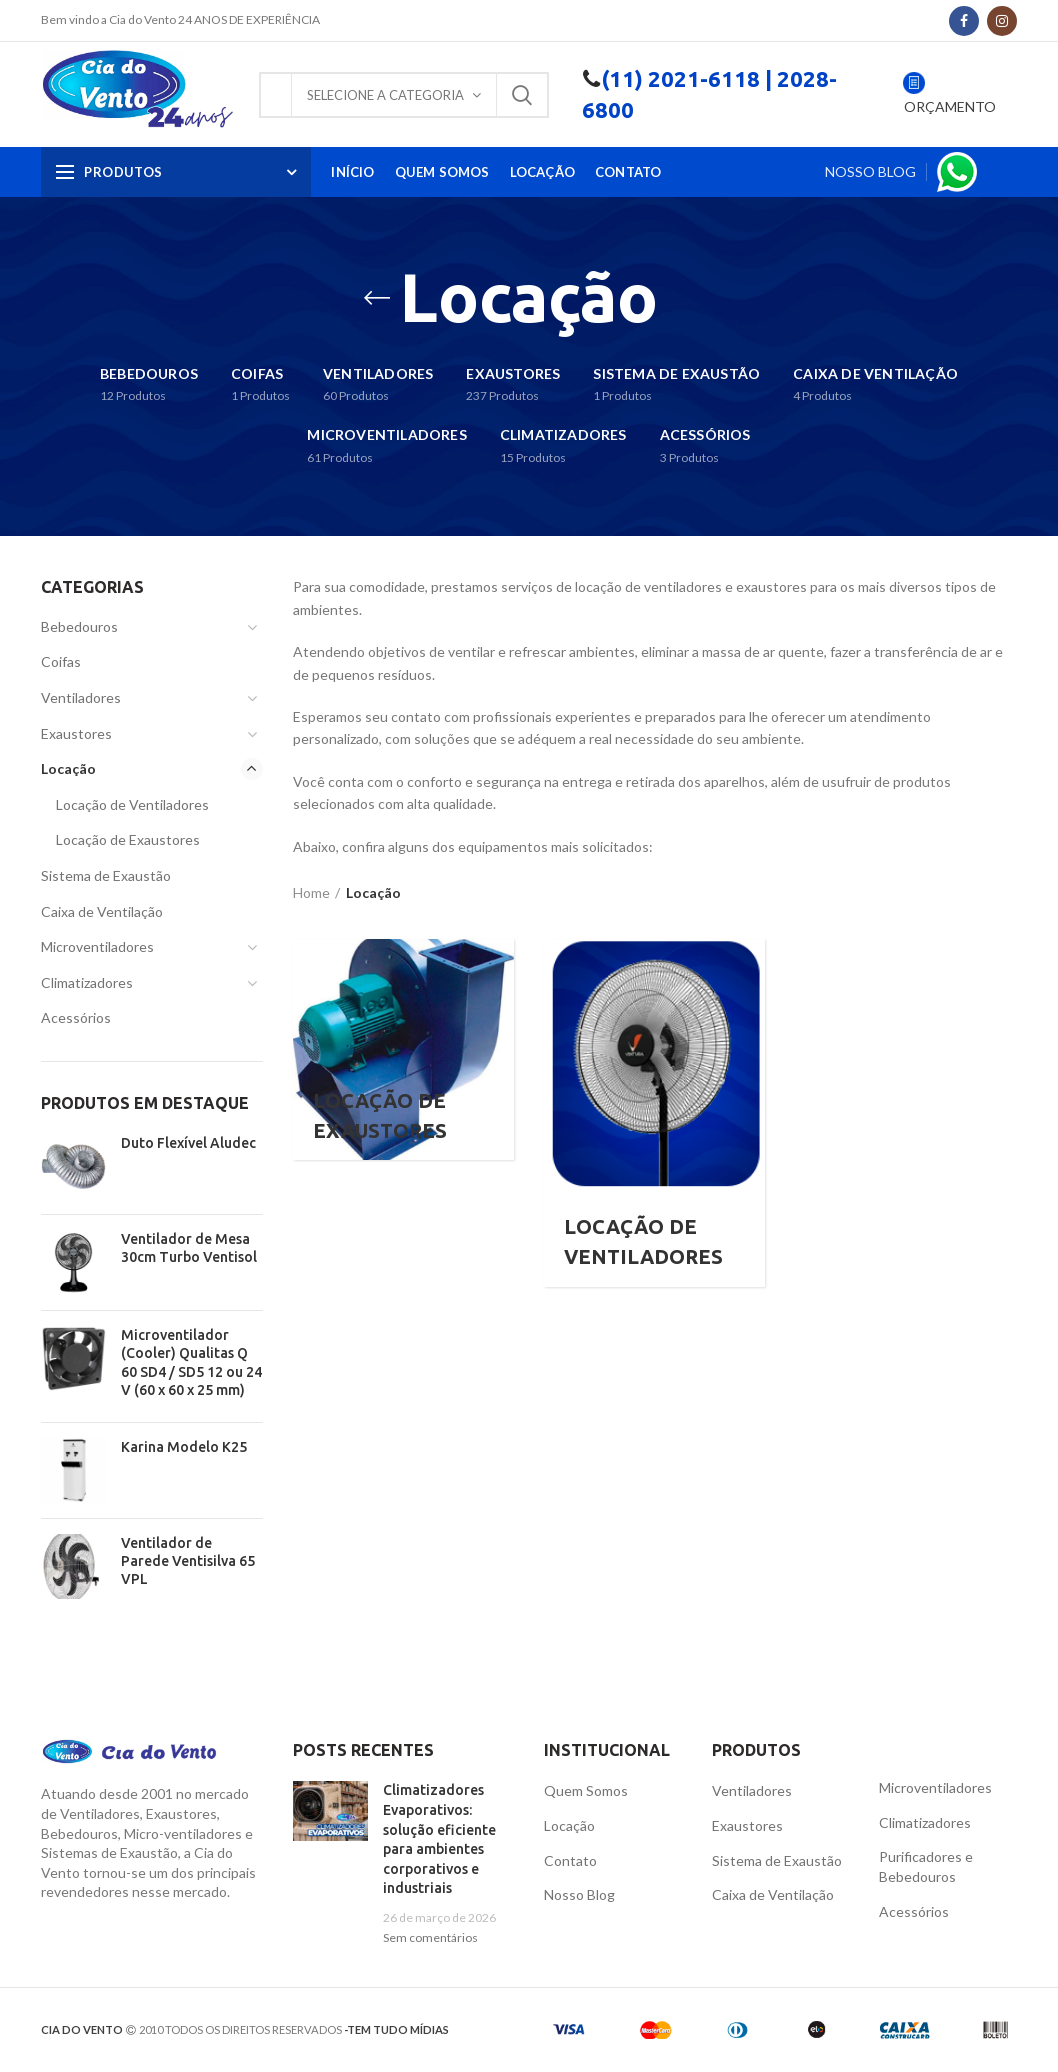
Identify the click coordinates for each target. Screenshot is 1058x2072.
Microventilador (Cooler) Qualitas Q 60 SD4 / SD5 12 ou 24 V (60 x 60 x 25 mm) (191, 1362)
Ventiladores (81, 697)
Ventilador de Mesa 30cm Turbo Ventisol (189, 1248)
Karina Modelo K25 (184, 1447)
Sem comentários (430, 1937)
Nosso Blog (579, 1894)
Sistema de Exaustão (106, 875)
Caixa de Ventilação (102, 911)
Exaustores (76, 733)
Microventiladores (97, 946)
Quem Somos (586, 1790)
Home (311, 892)
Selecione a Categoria (385, 95)
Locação (68, 768)
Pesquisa (522, 95)
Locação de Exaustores (128, 839)
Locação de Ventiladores (132, 804)
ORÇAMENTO (948, 106)
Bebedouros (79, 626)
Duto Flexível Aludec (188, 1143)
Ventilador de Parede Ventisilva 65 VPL (188, 1561)
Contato (570, 1860)
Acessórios (76, 1017)
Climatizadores (87, 982)
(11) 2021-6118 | (686, 78)
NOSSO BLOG (870, 171)
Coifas (61, 661)
